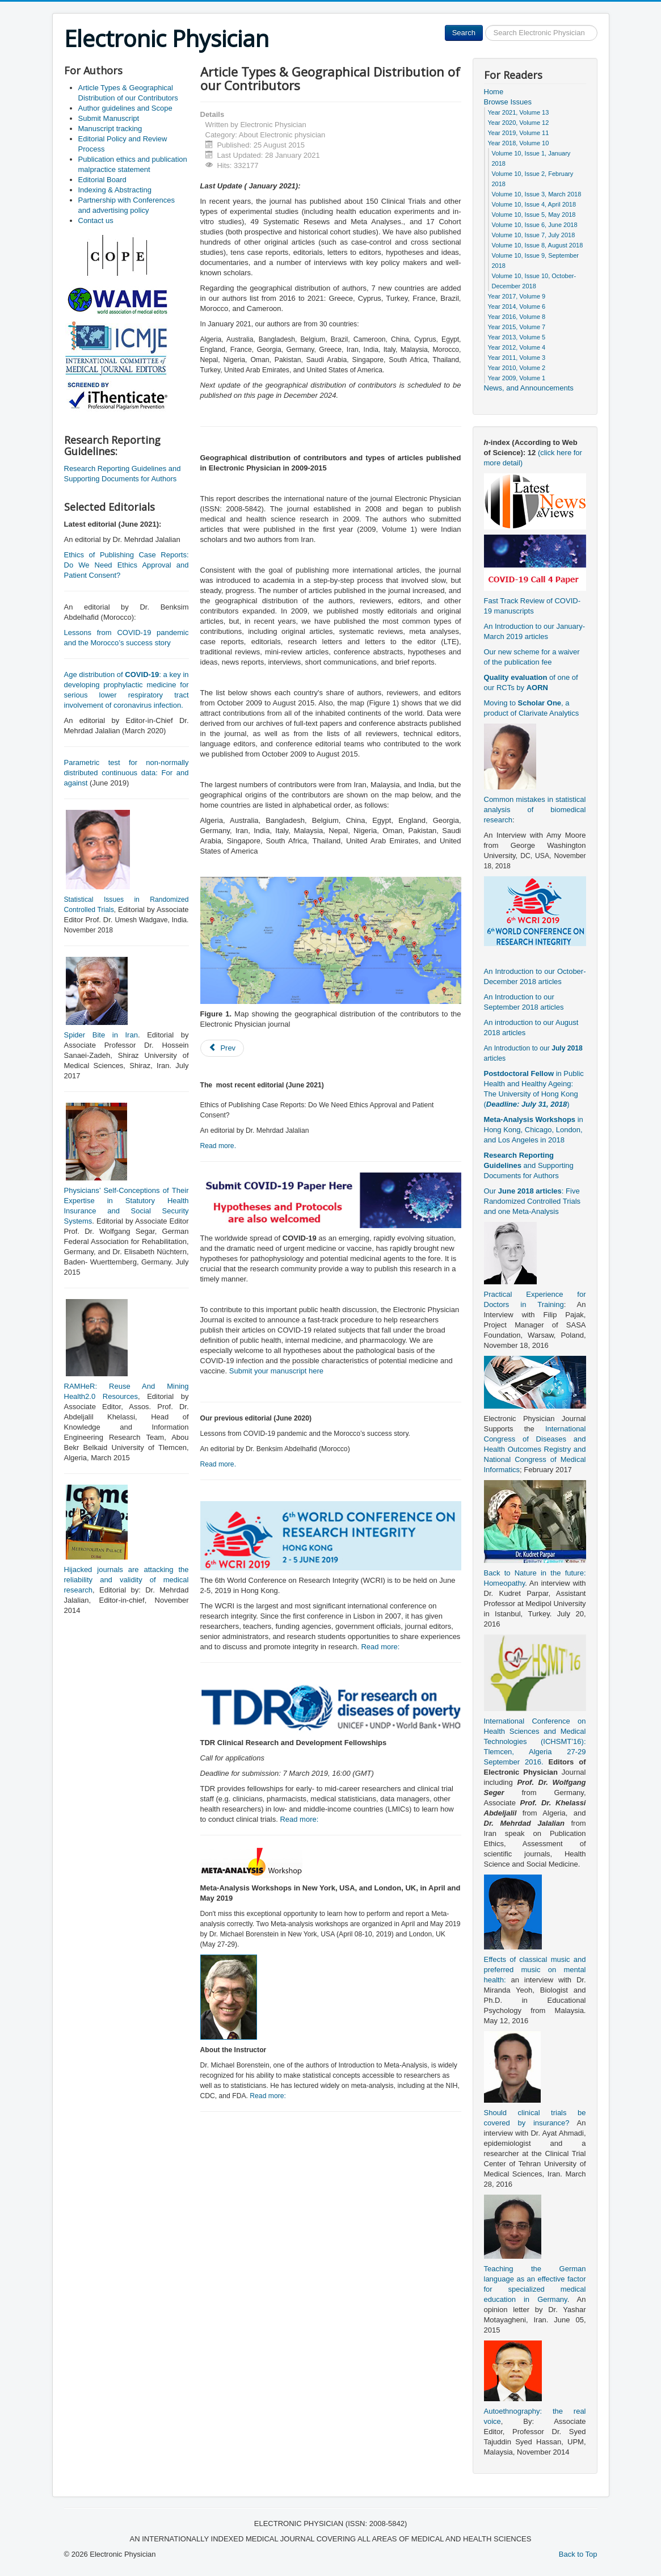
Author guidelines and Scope (125, 108)
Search (463, 32)
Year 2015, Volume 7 (517, 326)
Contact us (95, 220)
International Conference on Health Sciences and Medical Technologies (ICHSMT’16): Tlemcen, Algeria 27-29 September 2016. (535, 1741)
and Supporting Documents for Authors (529, 1165)
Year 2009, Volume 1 (517, 378)
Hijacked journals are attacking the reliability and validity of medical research (126, 1579)
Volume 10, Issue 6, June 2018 (535, 224)
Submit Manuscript (109, 118)
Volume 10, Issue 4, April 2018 (534, 204)
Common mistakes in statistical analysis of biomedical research (535, 809)
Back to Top (578, 2554)
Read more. (218, 1146)
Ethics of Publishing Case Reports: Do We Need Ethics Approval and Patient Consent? (126, 565)
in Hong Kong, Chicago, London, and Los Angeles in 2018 (533, 1129)
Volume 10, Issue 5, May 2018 (534, 214)
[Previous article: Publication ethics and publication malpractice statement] (222, 1048)
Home (494, 91)
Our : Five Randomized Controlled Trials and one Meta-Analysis (532, 1201)
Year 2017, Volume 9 (517, 296)
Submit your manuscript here (276, 1371)
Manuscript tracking (110, 128)
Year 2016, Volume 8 (517, 316)
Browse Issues (508, 102)
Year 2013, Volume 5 (517, 337)
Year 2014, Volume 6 (517, 306)
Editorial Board (102, 179)
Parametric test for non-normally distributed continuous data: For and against (126, 772)
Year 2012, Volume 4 (517, 347)
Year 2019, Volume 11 (518, 132)
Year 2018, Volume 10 (518, 143)
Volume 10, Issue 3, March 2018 (537, 194)
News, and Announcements (529, 388)
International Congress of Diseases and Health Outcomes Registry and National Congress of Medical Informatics (535, 1449)
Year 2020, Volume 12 (518, 122)
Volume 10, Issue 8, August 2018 (537, 245)
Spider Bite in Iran (101, 1035)
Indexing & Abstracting (114, 190)
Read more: (380, 1646)
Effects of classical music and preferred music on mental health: (535, 1969)
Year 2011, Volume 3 (517, 357)
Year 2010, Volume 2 (517, 367)
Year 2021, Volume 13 (518, 112)
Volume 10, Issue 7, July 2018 (533, 235)
